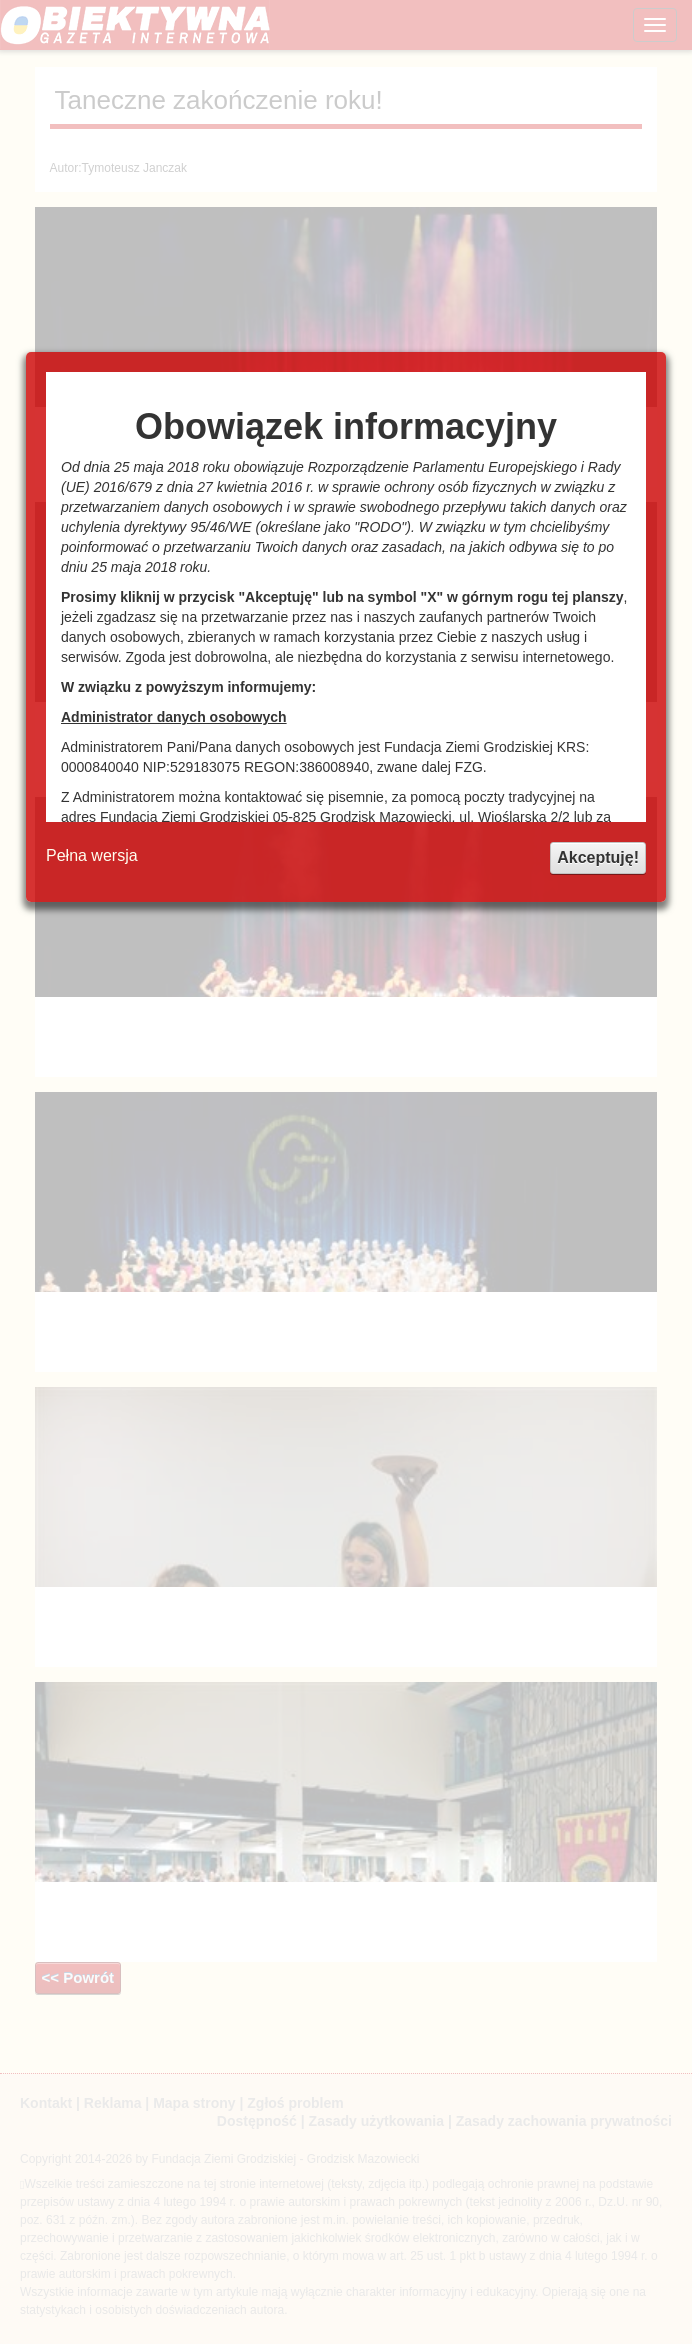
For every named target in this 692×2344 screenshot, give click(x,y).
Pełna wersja (92, 855)
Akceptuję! (598, 857)
